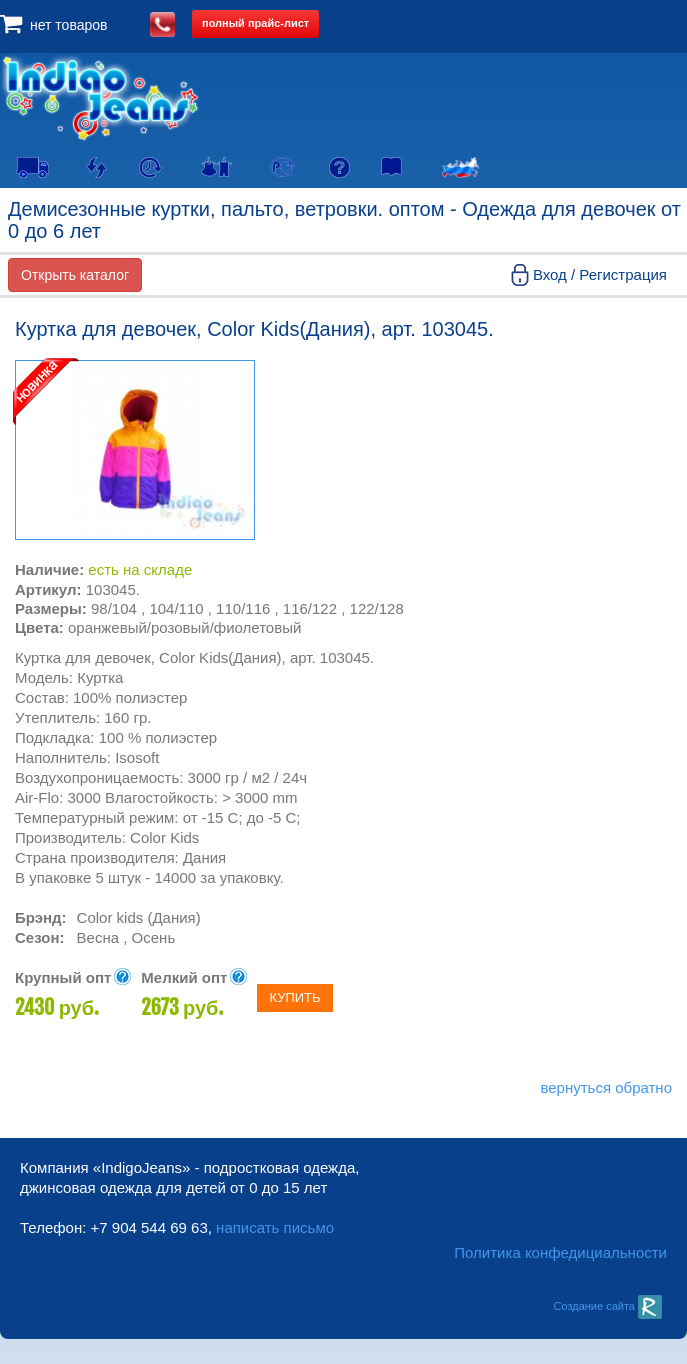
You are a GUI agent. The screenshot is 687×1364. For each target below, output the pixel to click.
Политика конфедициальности (560, 1252)
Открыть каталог (75, 275)
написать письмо (275, 1227)
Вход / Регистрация (600, 274)
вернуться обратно (606, 1087)
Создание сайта (607, 1306)
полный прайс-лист (255, 23)
